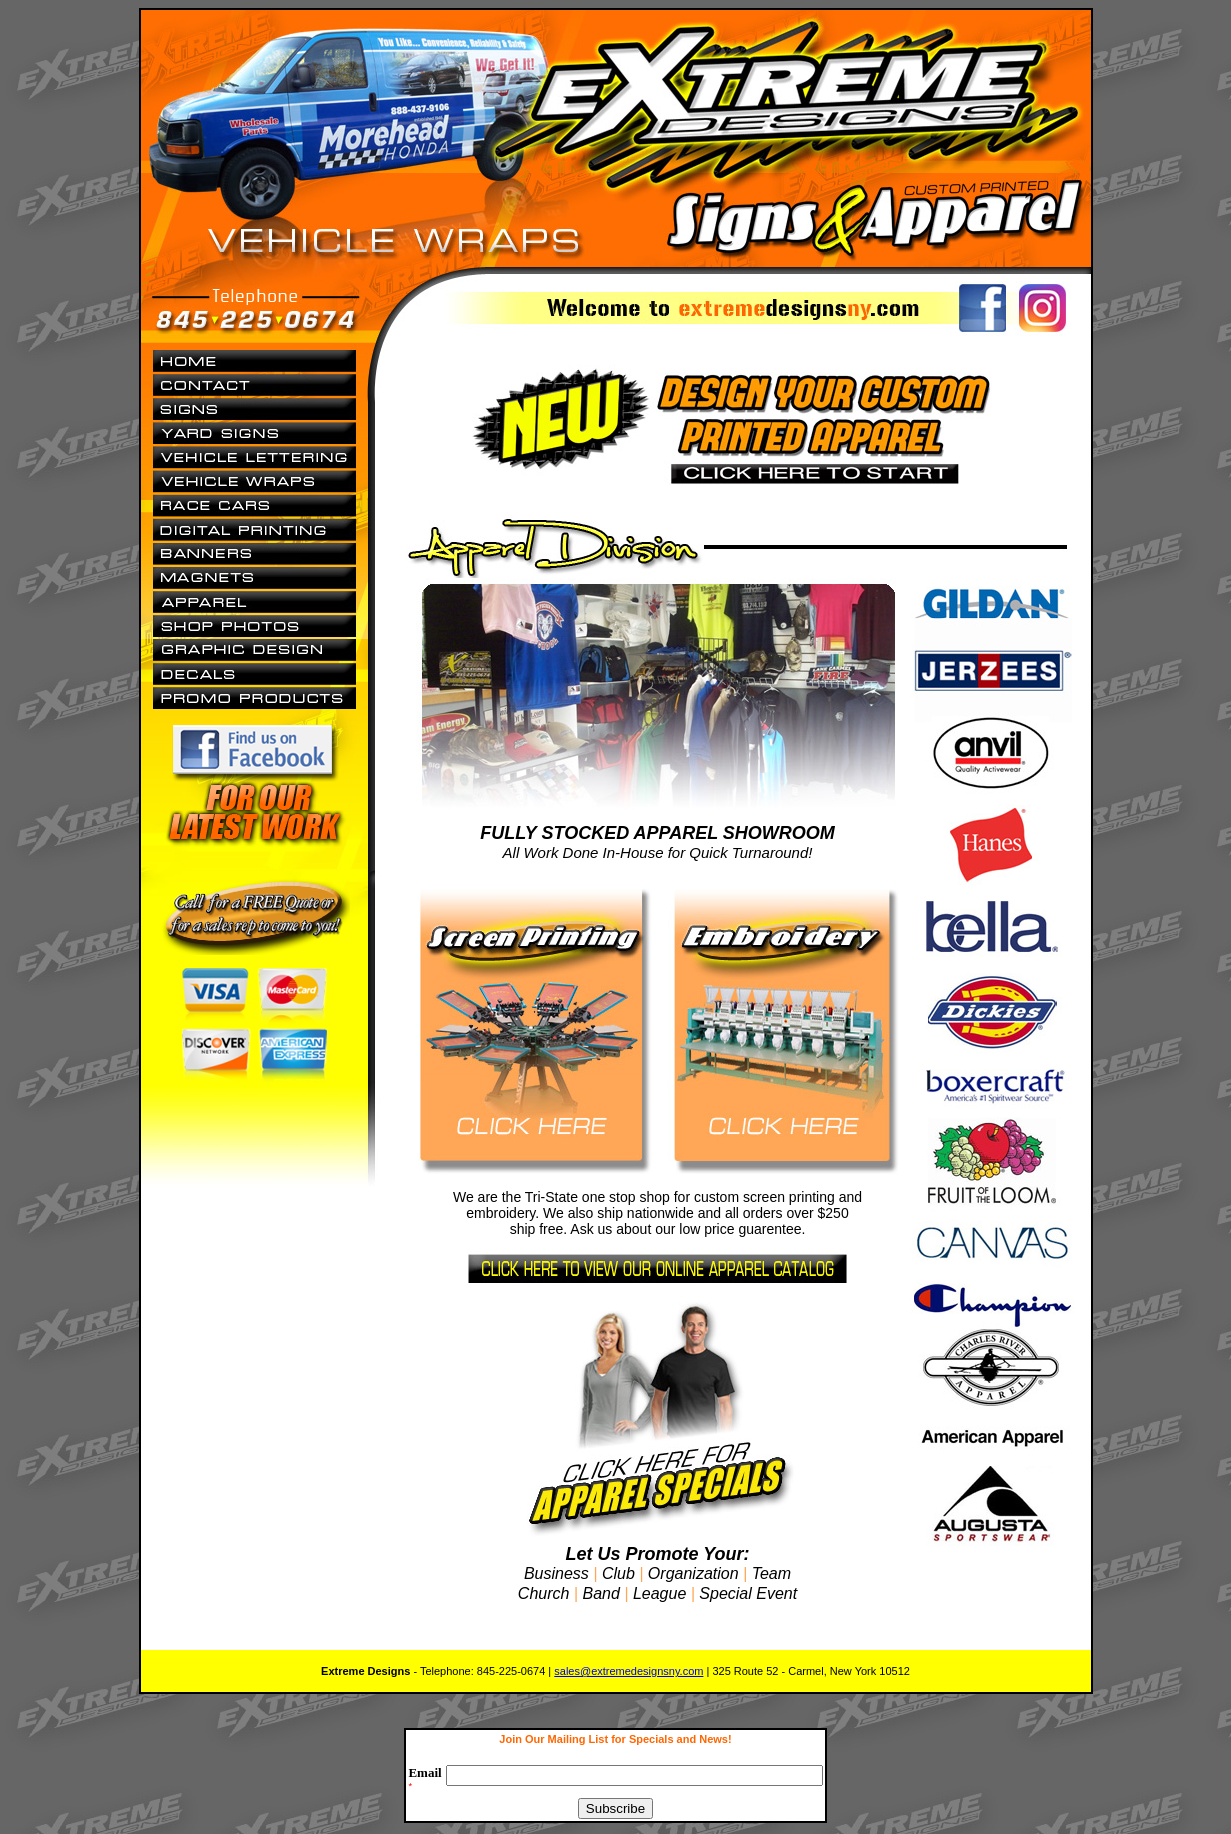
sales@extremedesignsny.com (628, 1671)
